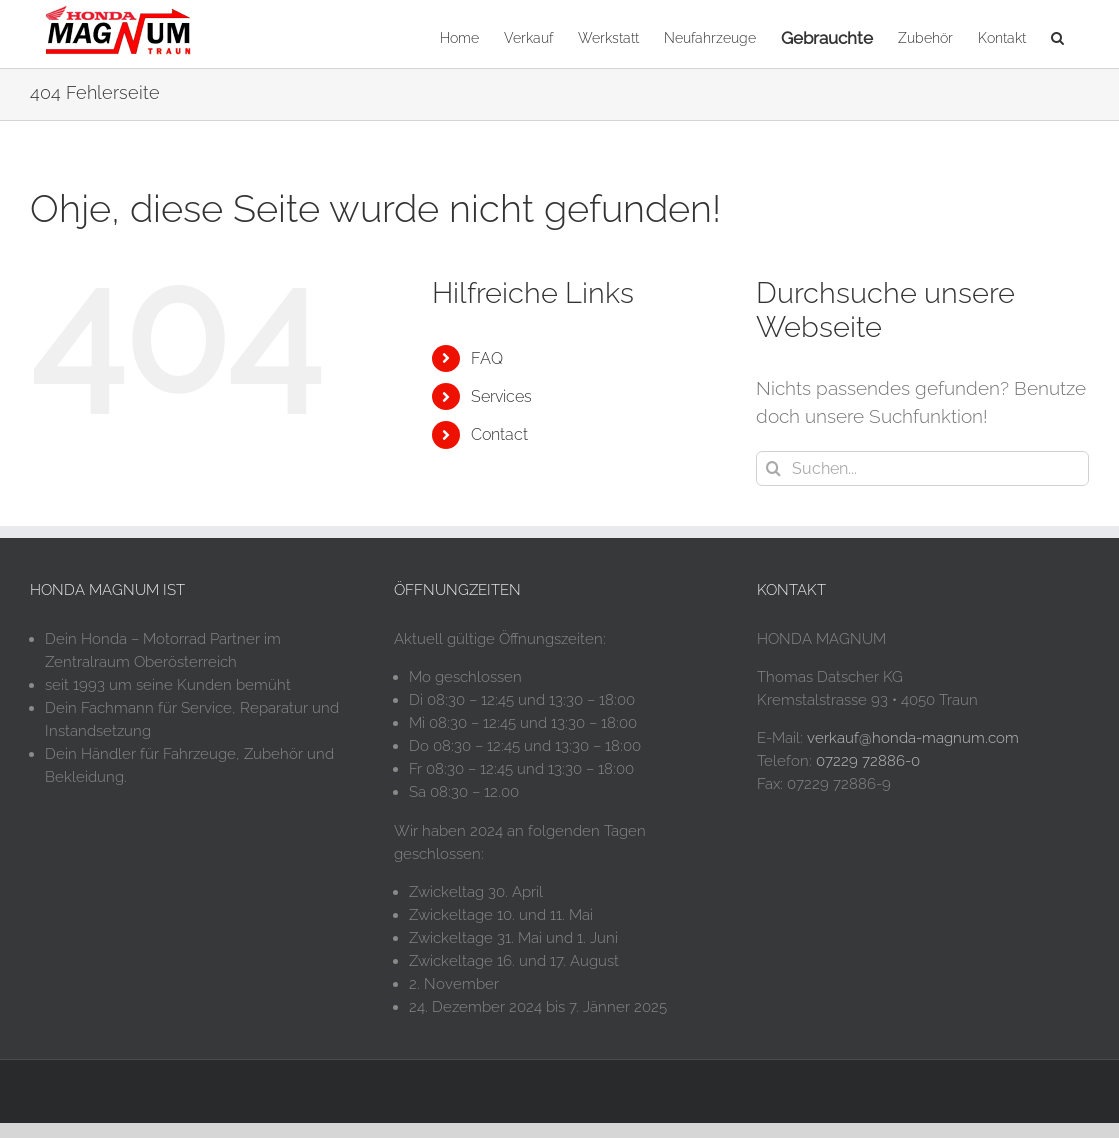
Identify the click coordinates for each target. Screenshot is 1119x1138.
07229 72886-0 (868, 761)
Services (501, 396)
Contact (499, 434)
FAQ (487, 358)
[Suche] (773, 468)
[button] (1057, 36)
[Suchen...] (922, 468)
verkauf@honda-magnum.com (913, 738)
